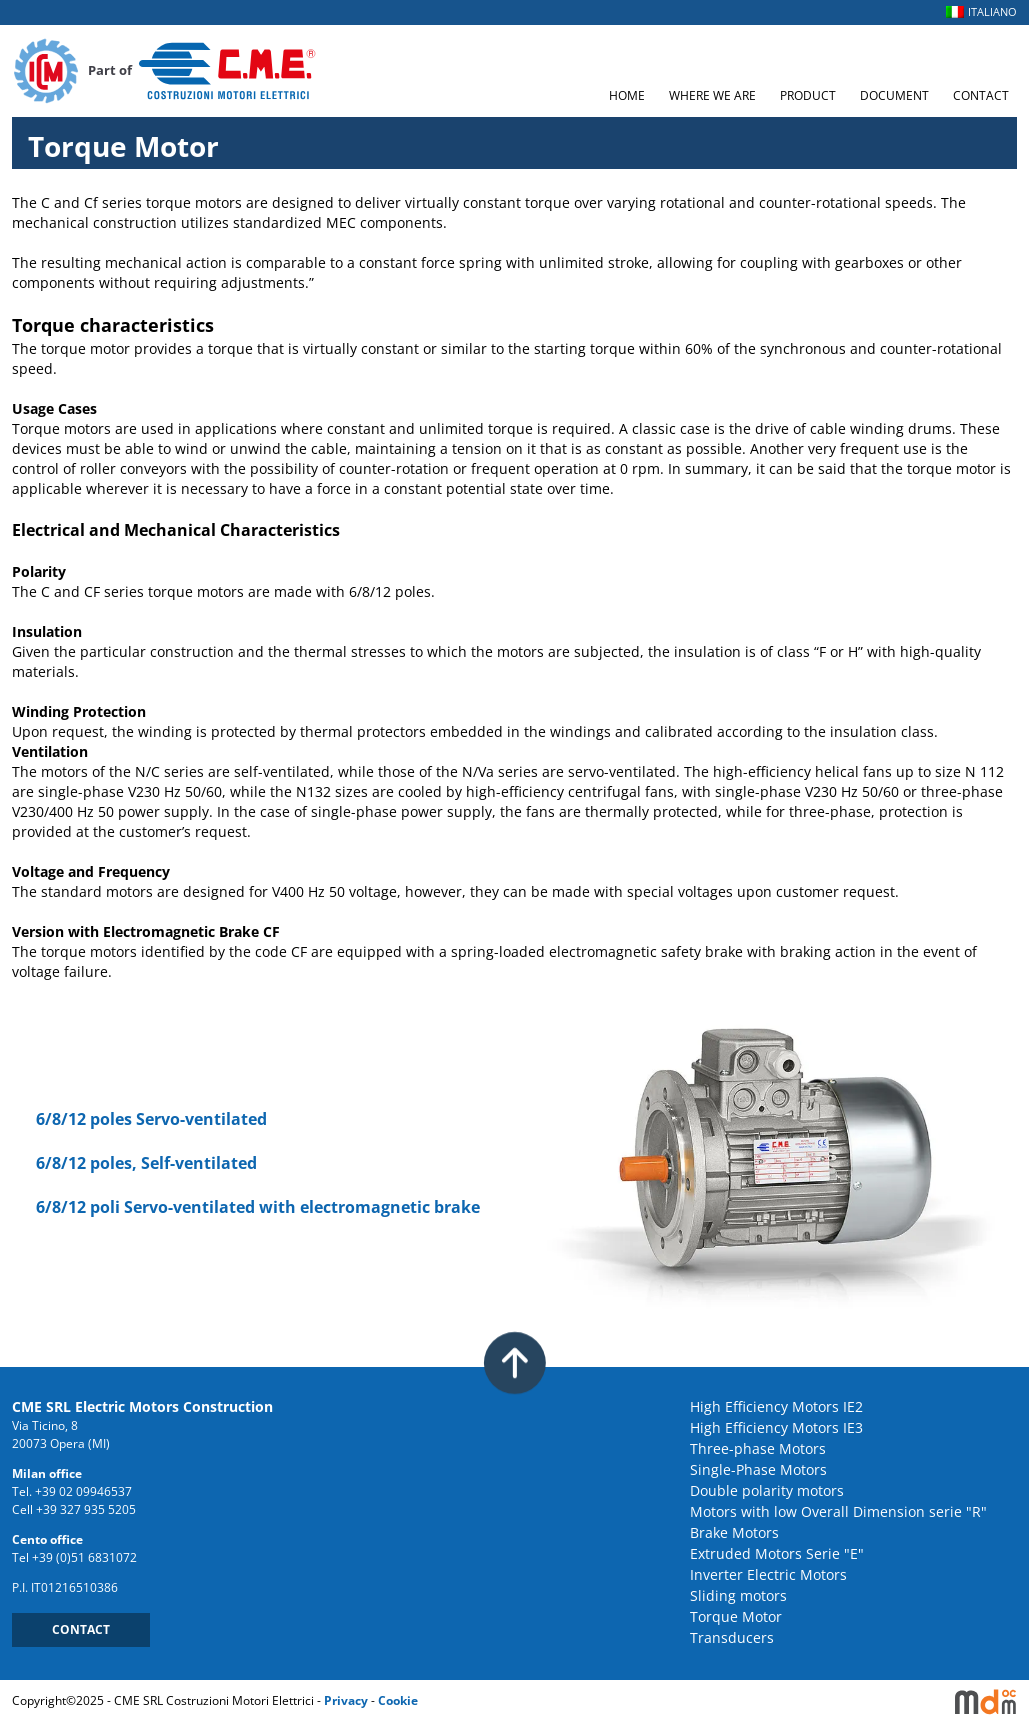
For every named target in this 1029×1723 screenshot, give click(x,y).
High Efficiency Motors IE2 (776, 1406)
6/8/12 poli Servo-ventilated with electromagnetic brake (258, 1207)
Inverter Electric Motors (768, 1574)
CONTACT (981, 95)
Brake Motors (734, 1532)
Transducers (732, 1637)
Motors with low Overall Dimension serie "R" (838, 1511)
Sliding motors (738, 1595)
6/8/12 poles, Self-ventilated (146, 1163)
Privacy (346, 1700)
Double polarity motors (767, 1490)
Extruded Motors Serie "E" (777, 1553)
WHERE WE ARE (712, 95)
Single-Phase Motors (758, 1469)
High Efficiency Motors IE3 (776, 1427)
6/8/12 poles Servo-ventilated (151, 1119)
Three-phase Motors (758, 1448)
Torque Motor (736, 1616)
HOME (627, 95)
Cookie (398, 1700)
